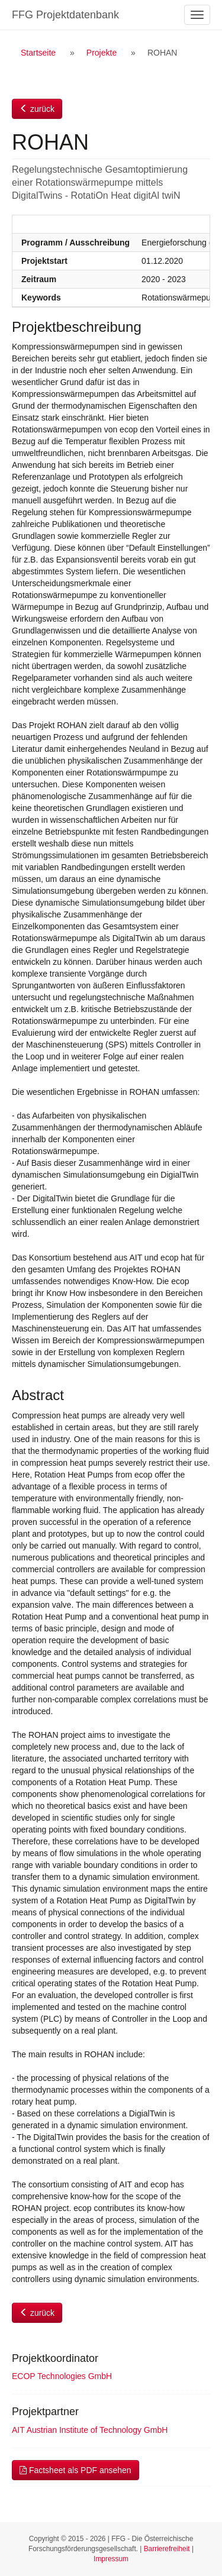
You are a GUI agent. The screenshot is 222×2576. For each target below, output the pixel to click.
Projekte (101, 52)
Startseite (38, 52)
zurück (37, 109)
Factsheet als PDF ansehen (75, 2470)
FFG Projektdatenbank (65, 15)
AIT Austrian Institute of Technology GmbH (90, 2430)
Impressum (111, 2559)
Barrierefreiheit (167, 2549)
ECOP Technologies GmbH (62, 2376)
